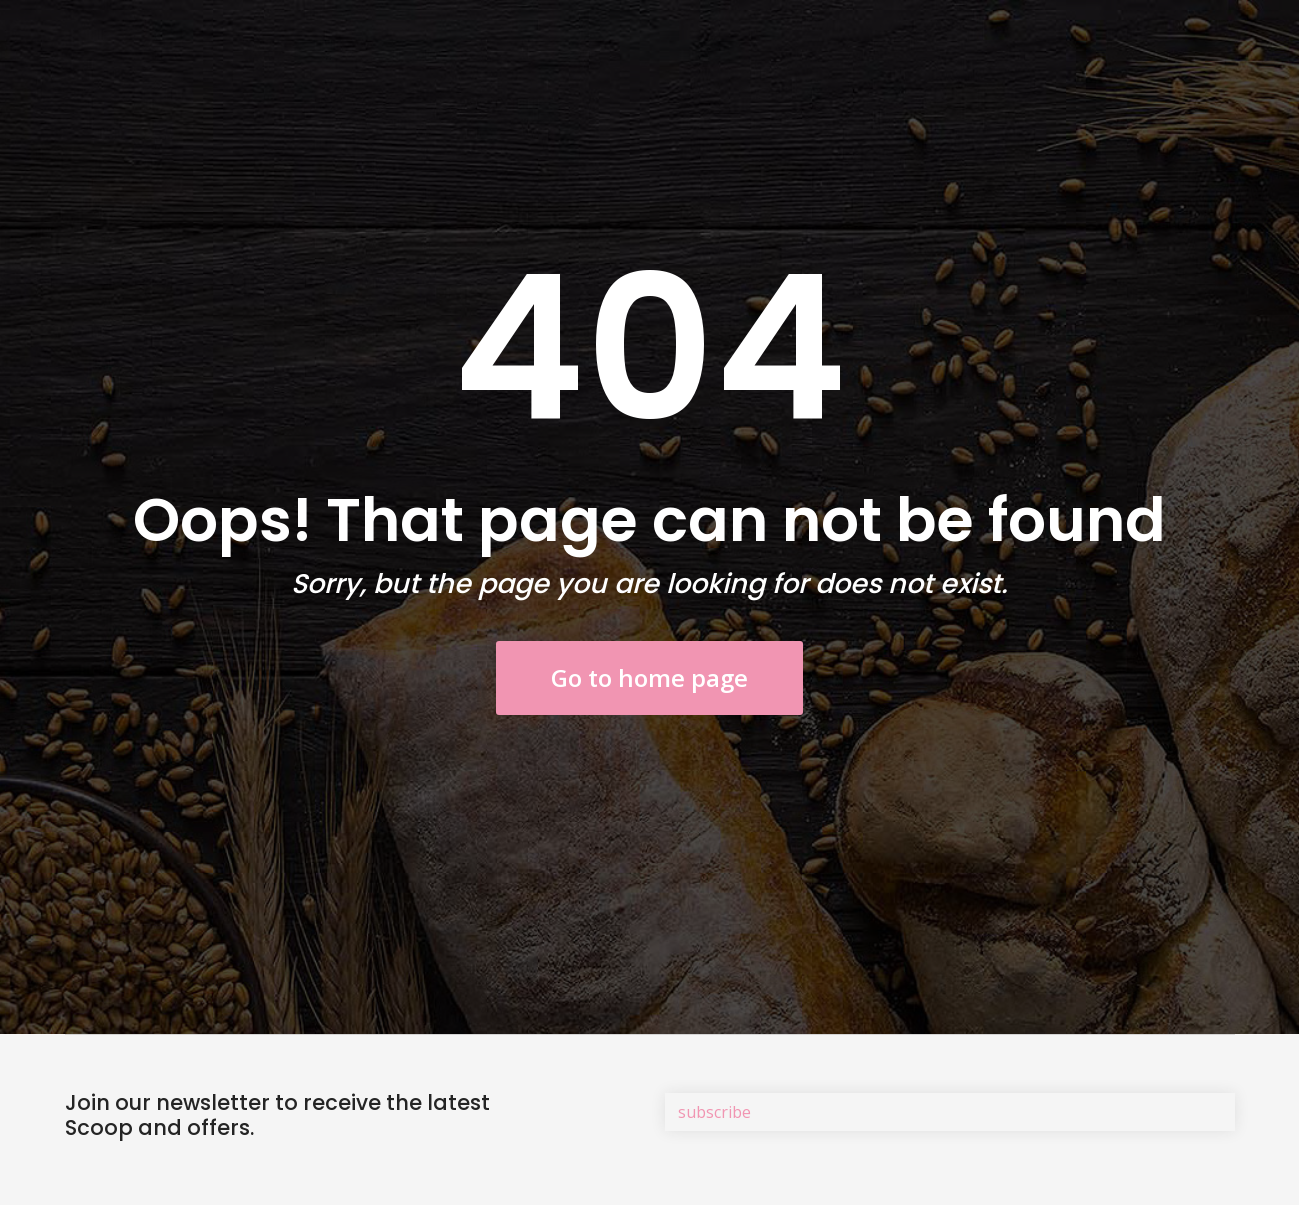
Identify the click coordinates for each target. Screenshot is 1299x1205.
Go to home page (649, 677)
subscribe (714, 1112)
